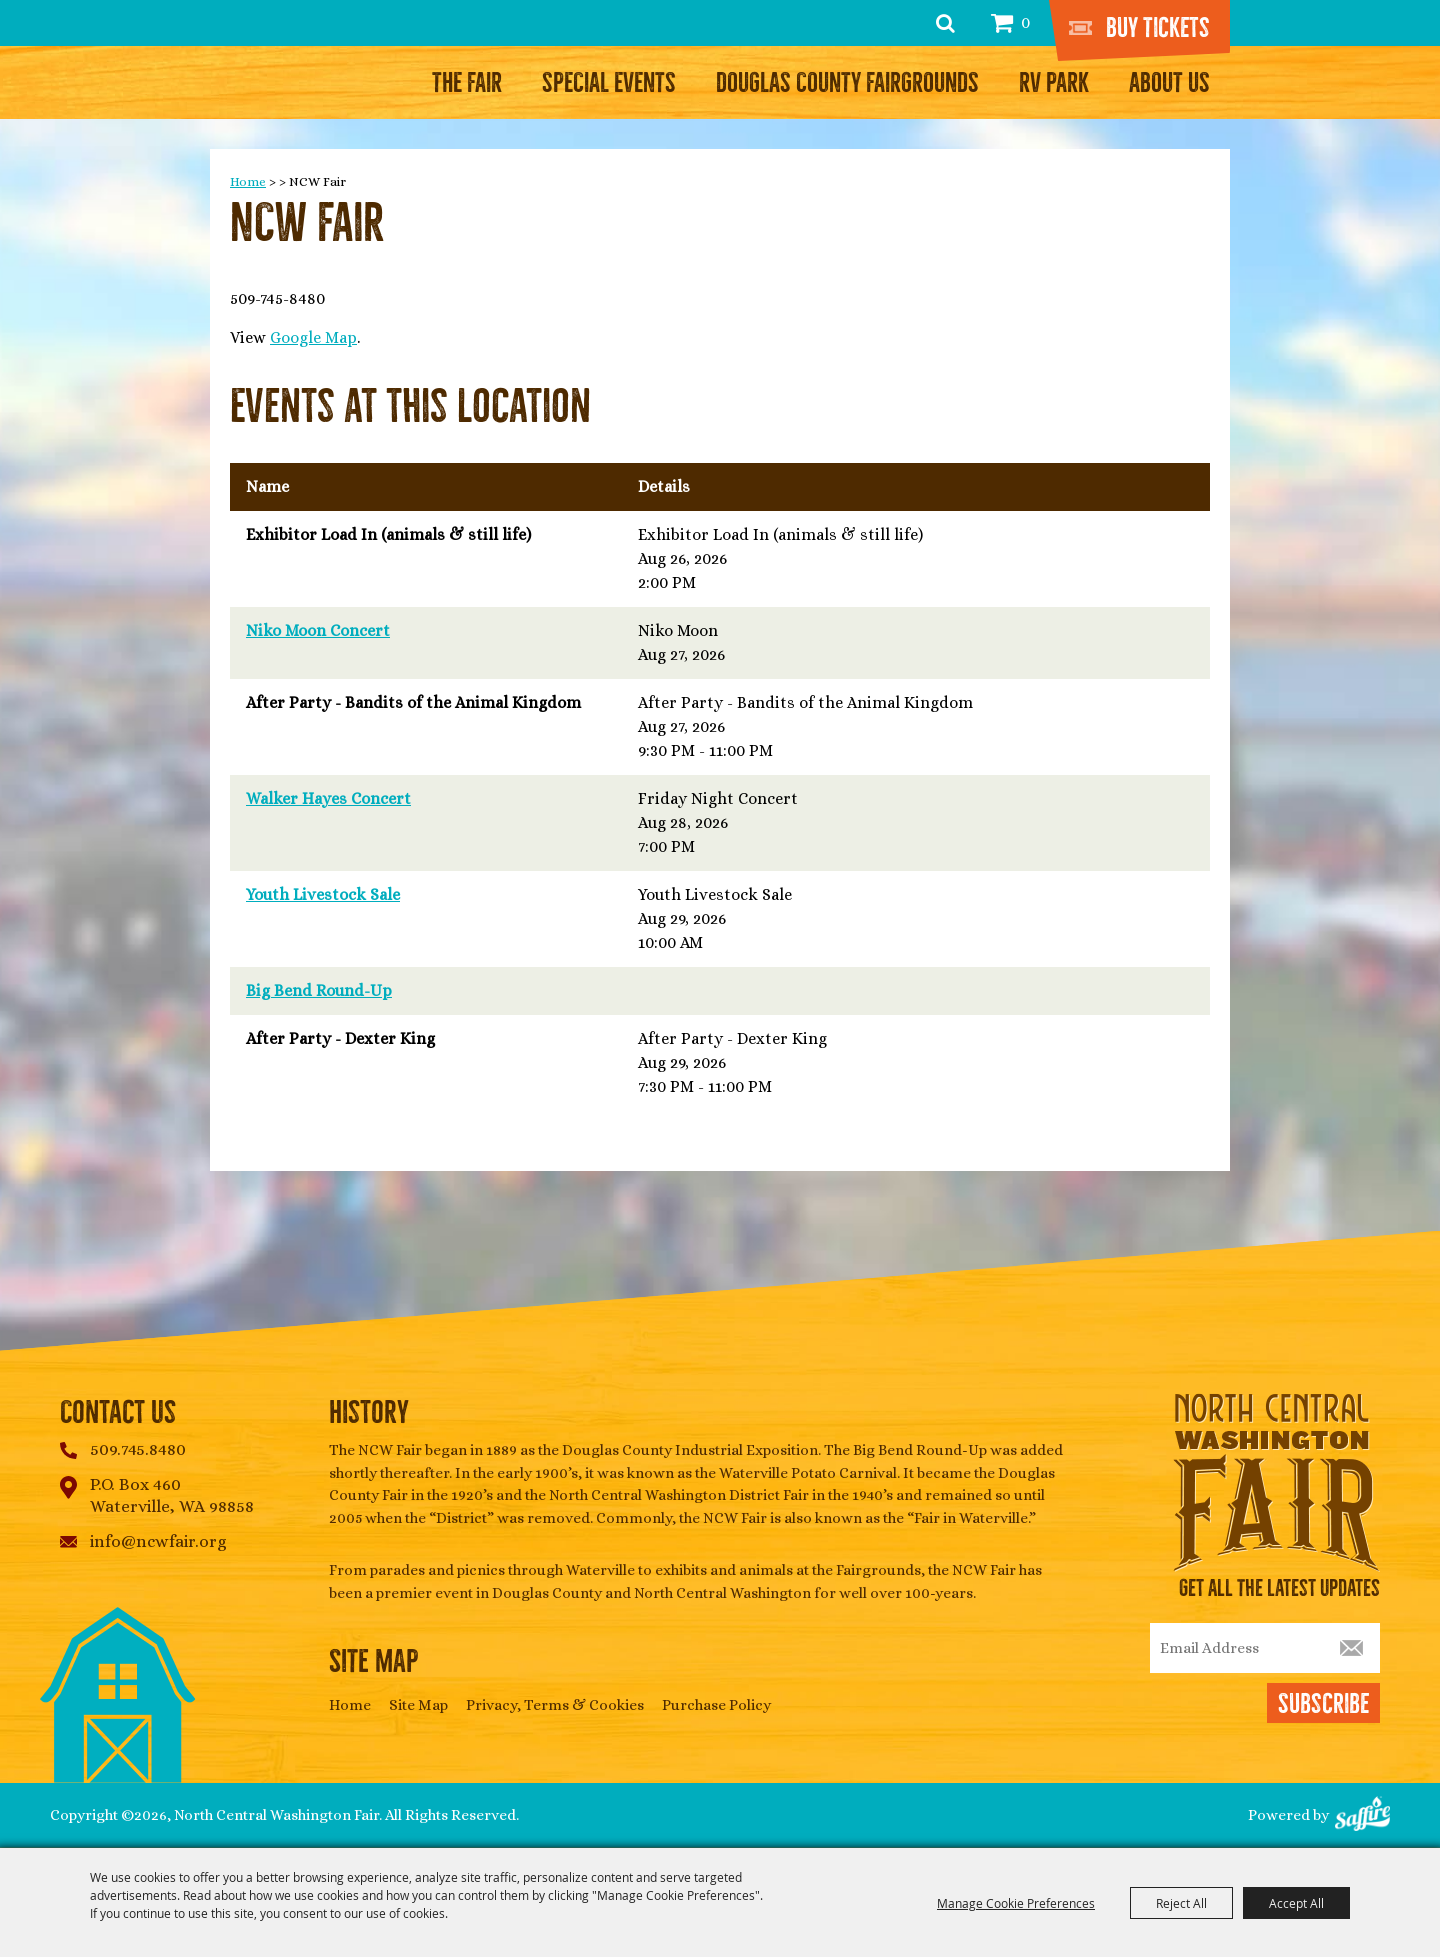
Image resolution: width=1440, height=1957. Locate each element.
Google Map (313, 337)
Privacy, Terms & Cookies (555, 1705)
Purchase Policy (716, 1705)
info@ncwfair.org (158, 1541)
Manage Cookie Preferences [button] (1016, 1903)
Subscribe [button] (1323, 1704)
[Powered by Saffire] (1362, 1815)
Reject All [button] (1181, 1903)
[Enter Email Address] (1265, 1648)
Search (945, 23)
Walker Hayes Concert (328, 798)
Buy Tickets (1158, 28)
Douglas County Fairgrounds (847, 83)
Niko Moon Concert (318, 630)
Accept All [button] (1296, 1903)
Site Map (418, 1705)
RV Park (1054, 83)
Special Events (609, 83)
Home (248, 181)
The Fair (467, 83)
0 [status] (1025, 22)
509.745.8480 (138, 1449)
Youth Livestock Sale (323, 894)
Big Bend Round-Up (319, 990)
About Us (1169, 83)
